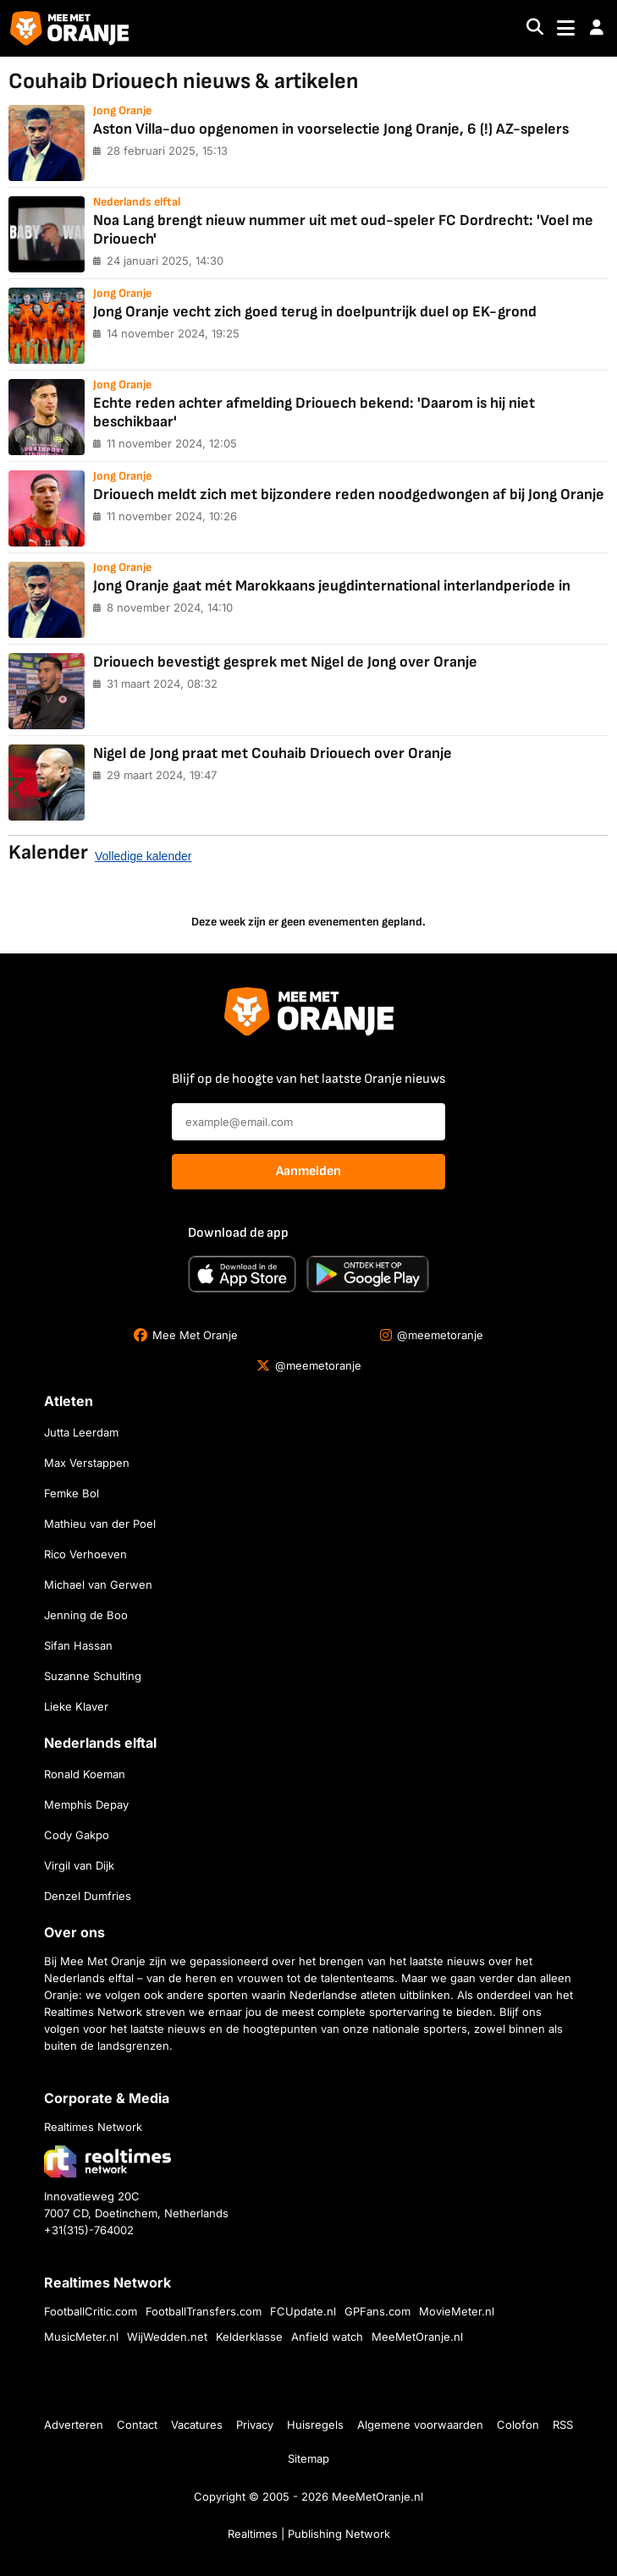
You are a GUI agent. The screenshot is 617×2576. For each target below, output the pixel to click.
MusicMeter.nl (81, 2336)
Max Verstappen (86, 1462)
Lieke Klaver (76, 1706)
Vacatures (197, 2424)
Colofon (518, 2424)
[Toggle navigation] (565, 28)
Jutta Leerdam (81, 1432)
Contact (137, 2424)
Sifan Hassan (78, 1645)
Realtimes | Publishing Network (309, 2533)
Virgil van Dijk (79, 1865)
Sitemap (308, 2458)
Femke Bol (71, 1493)
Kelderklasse (249, 2336)
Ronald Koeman (84, 1774)
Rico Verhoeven (85, 1554)
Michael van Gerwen (98, 1584)
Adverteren (73, 2424)
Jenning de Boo (86, 1615)
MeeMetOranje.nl (417, 2336)
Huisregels (315, 2424)
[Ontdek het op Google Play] (367, 1274)
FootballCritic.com (90, 2311)
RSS (563, 2424)
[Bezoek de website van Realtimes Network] (107, 2161)
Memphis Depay (86, 1804)
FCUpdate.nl (303, 2311)
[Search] (535, 28)
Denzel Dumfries (87, 1896)
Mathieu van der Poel (100, 1523)
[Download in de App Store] (242, 1274)
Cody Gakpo (76, 1835)
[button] (597, 28)
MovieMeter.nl (456, 2311)
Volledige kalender (143, 856)
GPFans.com (377, 2311)
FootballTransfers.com (204, 2311)
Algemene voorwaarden (420, 2424)
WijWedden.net (167, 2336)
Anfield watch (327, 2336)
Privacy (254, 2424)
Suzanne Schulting (92, 1676)
